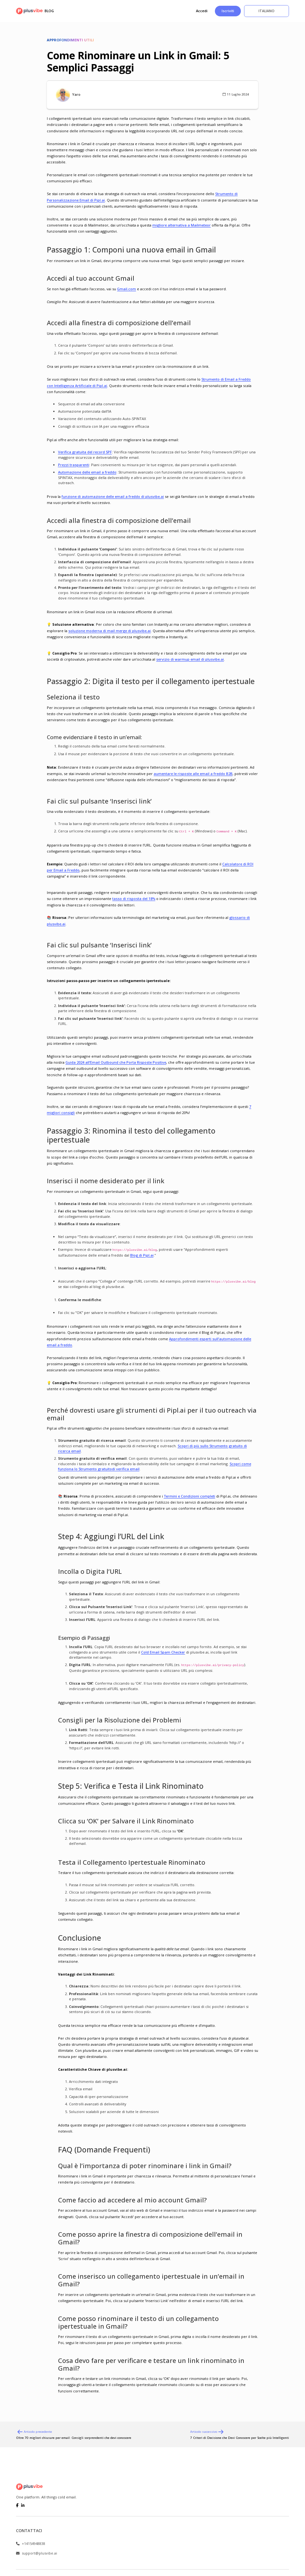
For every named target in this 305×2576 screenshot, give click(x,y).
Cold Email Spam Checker (163, 1652)
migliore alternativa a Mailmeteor (181, 225)
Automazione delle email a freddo (87, 472)
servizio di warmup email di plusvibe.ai (190, 659)
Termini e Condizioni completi (189, 1496)
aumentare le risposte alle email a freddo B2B (193, 773)
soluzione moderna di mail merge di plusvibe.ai (109, 630)
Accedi (202, 10)
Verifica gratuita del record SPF (85, 452)
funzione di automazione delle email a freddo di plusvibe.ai (113, 496)
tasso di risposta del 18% (133, 898)
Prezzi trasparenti (73, 464)
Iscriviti (228, 10)
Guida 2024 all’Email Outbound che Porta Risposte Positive (115, 1062)
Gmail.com (126, 288)
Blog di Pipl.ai (142, 1255)
